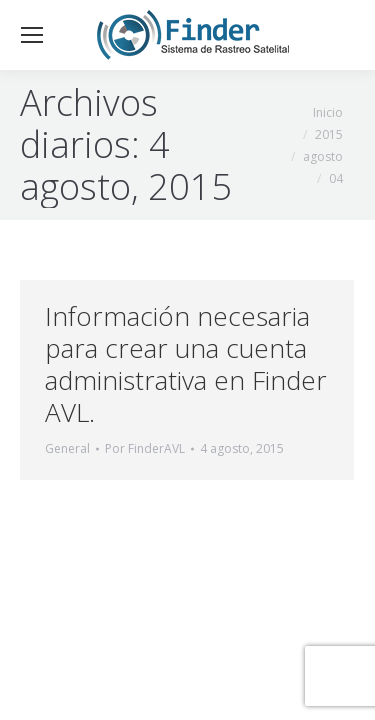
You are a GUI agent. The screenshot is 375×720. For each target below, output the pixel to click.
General (67, 448)
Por (145, 448)
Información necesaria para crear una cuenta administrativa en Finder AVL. (186, 364)
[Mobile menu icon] (32, 35)
